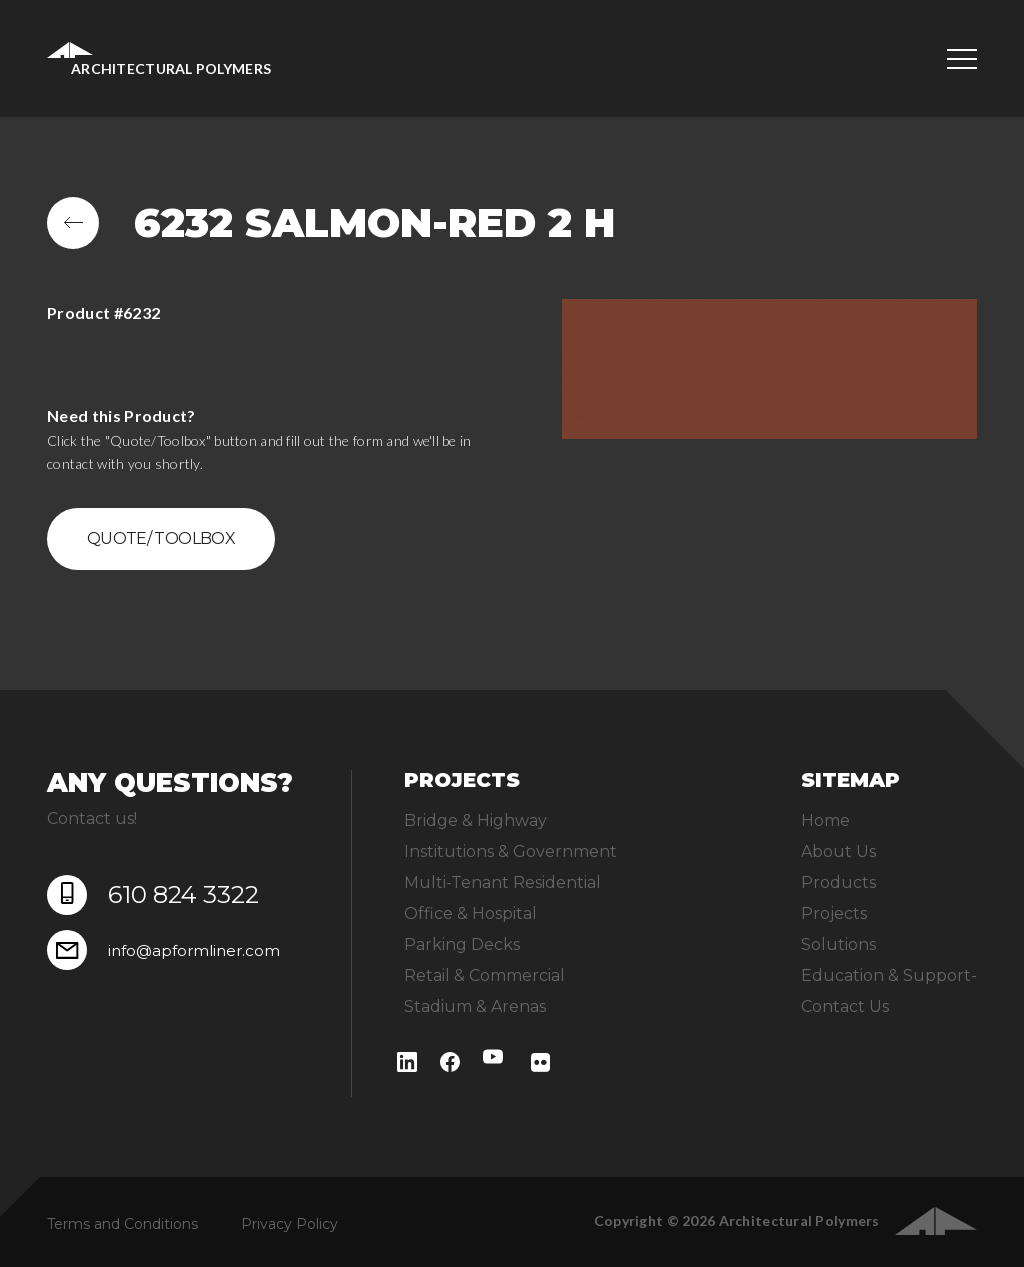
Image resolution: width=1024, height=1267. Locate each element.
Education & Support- (889, 975)
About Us (838, 851)
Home (825, 820)
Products (838, 882)
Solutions (838, 944)
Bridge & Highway (475, 820)
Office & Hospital (470, 913)
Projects (834, 913)
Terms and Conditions (122, 1224)
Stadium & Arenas (475, 1006)
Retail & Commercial (484, 975)
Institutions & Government (510, 851)
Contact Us (845, 1006)
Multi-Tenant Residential (502, 882)
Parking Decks (462, 944)
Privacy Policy (289, 1224)
